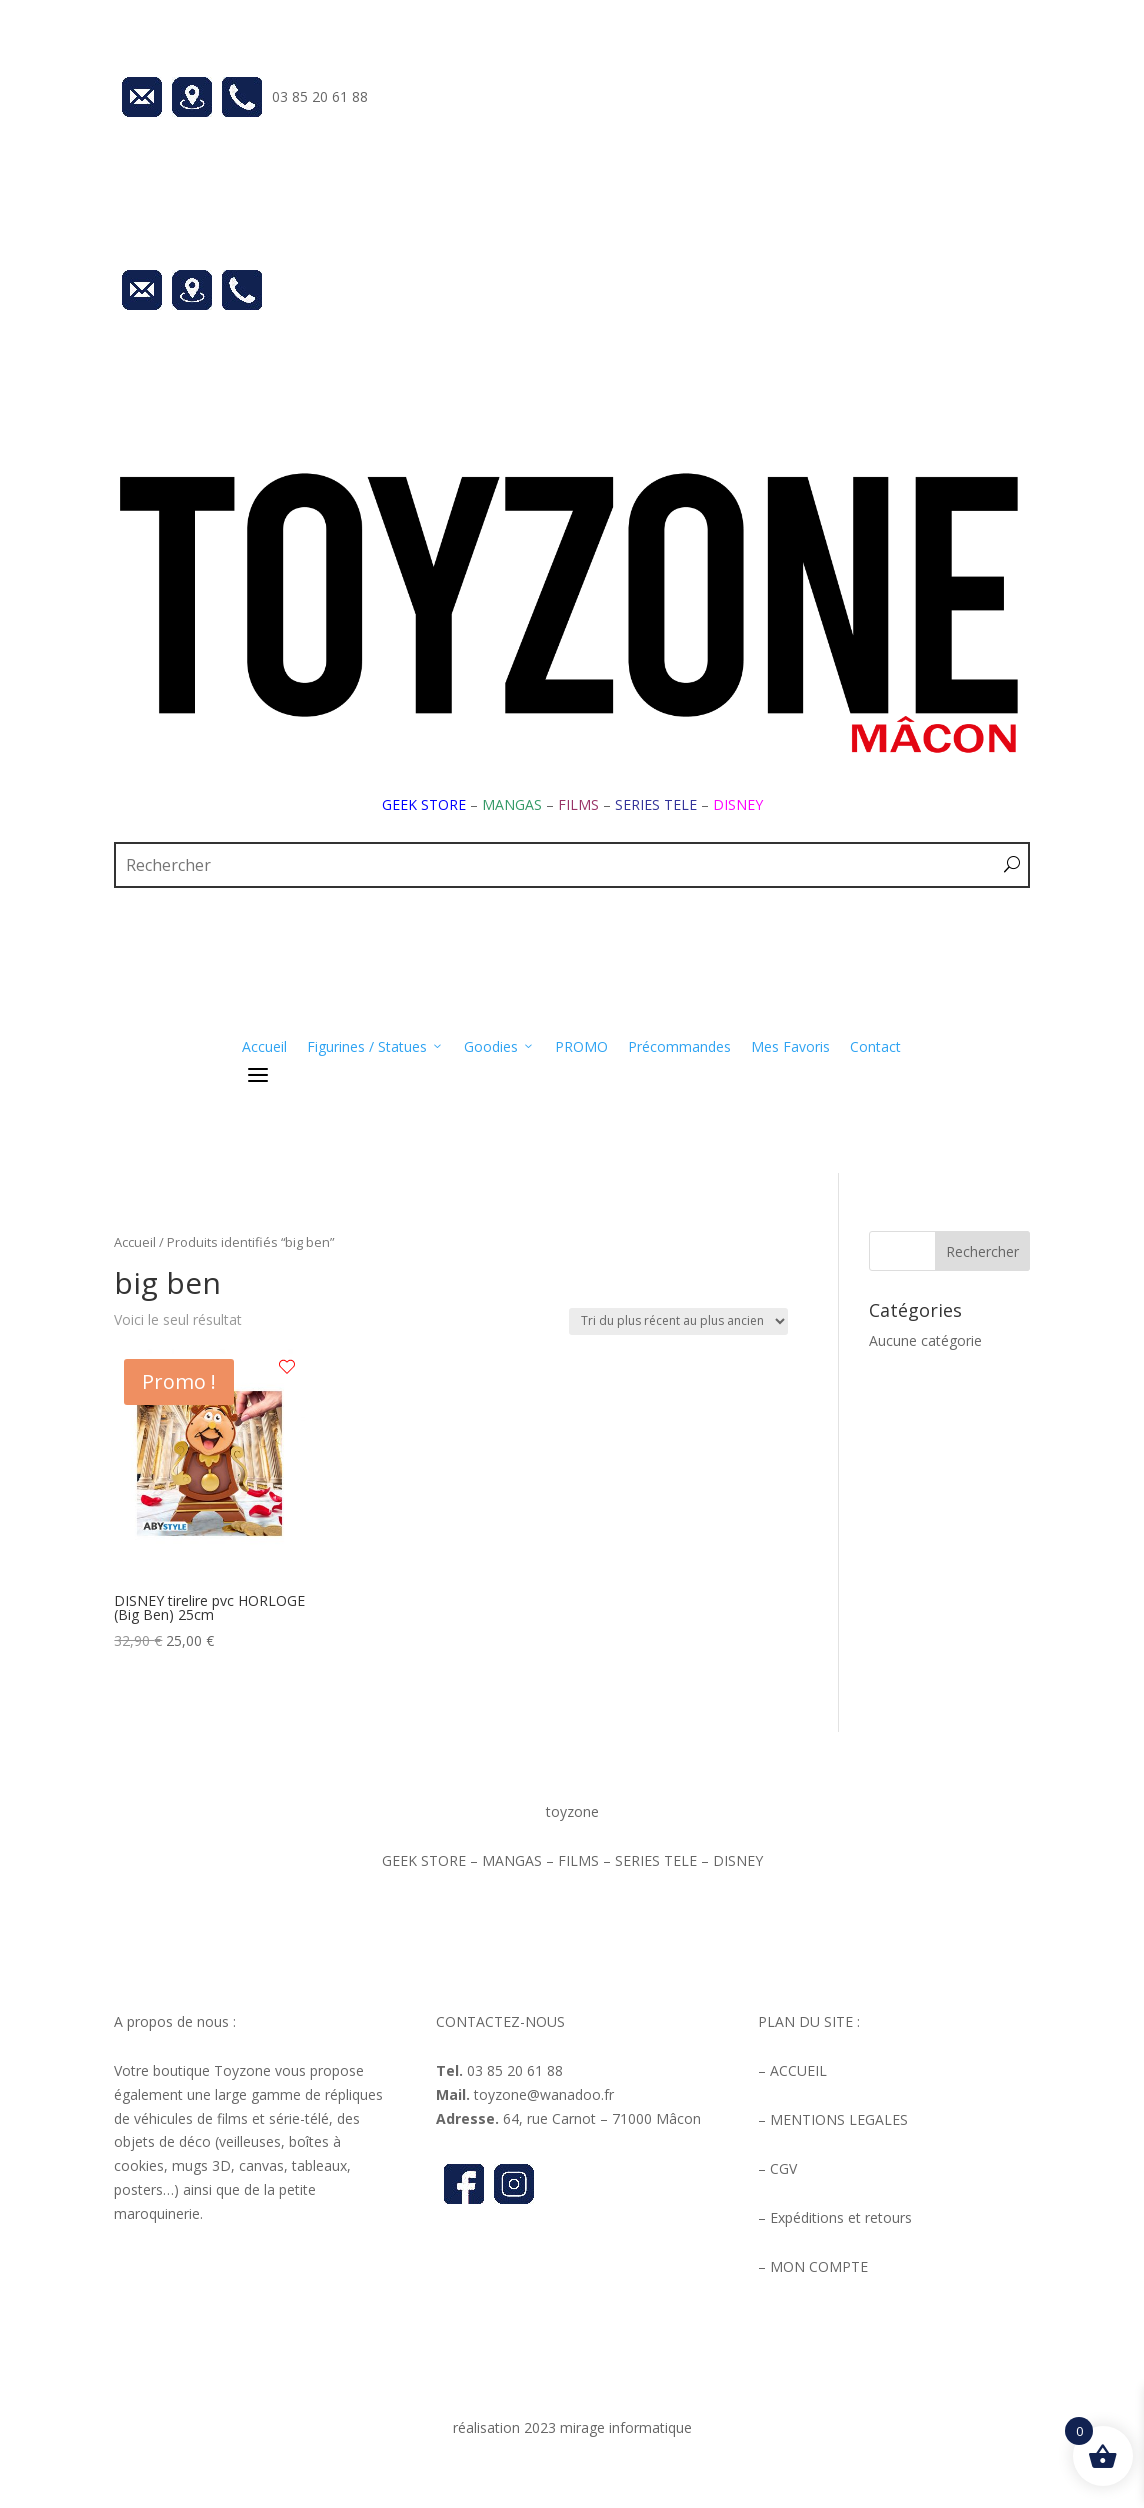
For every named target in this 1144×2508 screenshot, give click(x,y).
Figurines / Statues (375, 1047)
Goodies (499, 1047)
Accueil (264, 1046)
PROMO (581, 1046)
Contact (875, 1046)
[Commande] (678, 1321)
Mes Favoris (790, 1046)
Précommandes (679, 1046)
